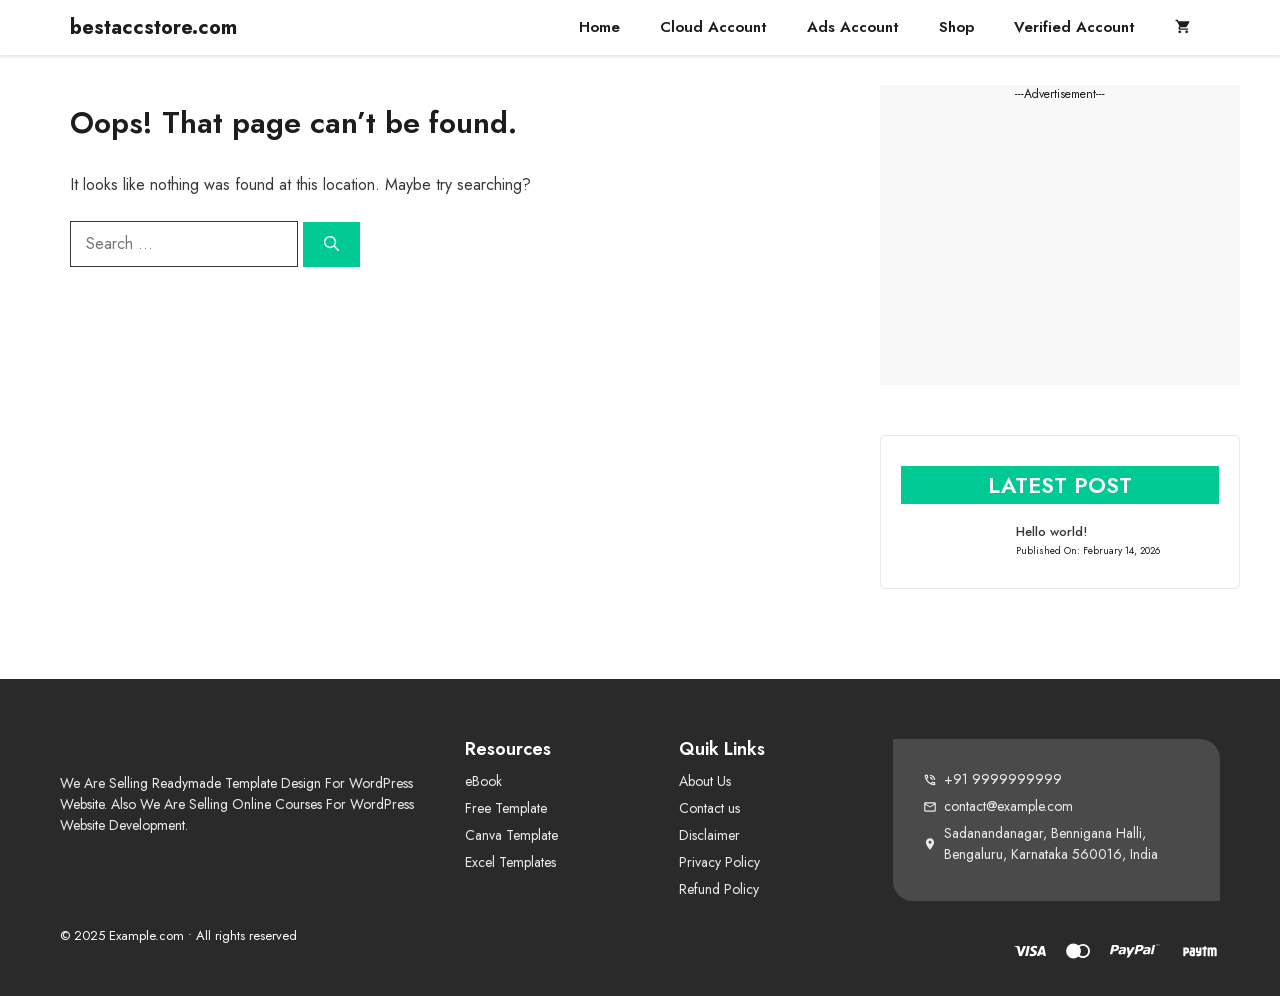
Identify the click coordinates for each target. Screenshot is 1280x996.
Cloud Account (713, 27)
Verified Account (1074, 27)
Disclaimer (709, 835)
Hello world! (1051, 531)
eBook (483, 781)
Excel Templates (510, 862)
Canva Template (511, 835)
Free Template (506, 808)
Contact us (709, 808)
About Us (705, 781)
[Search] (331, 244)
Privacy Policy (719, 862)
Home (599, 27)
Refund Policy (719, 889)
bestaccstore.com (153, 27)
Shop (956, 27)
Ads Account (853, 27)
